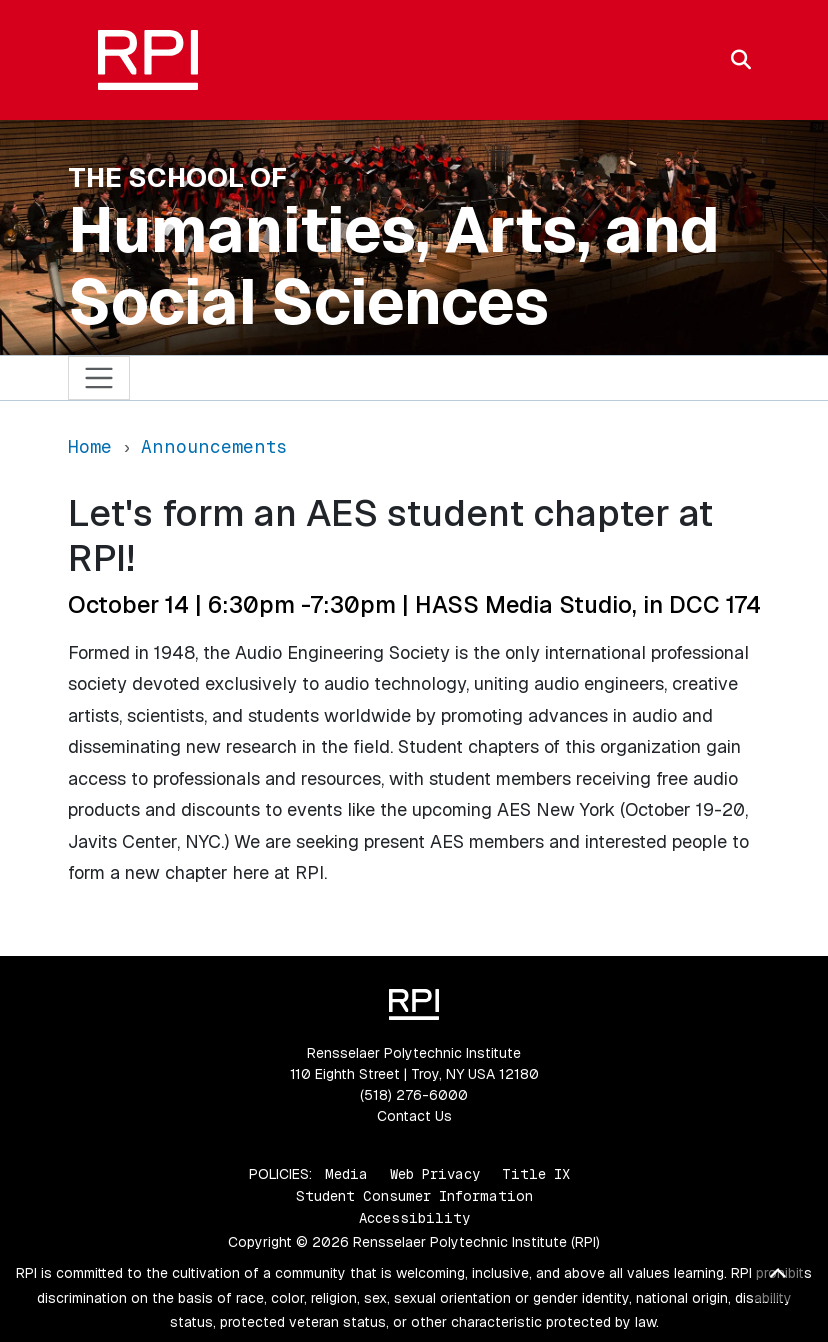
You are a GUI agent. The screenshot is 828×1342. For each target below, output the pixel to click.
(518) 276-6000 (414, 1095)
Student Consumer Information (414, 1196)
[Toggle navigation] (99, 378)
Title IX (536, 1174)
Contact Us (414, 1116)
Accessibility (414, 1218)
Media (346, 1174)
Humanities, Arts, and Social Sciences (394, 266)
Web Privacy (435, 1174)
